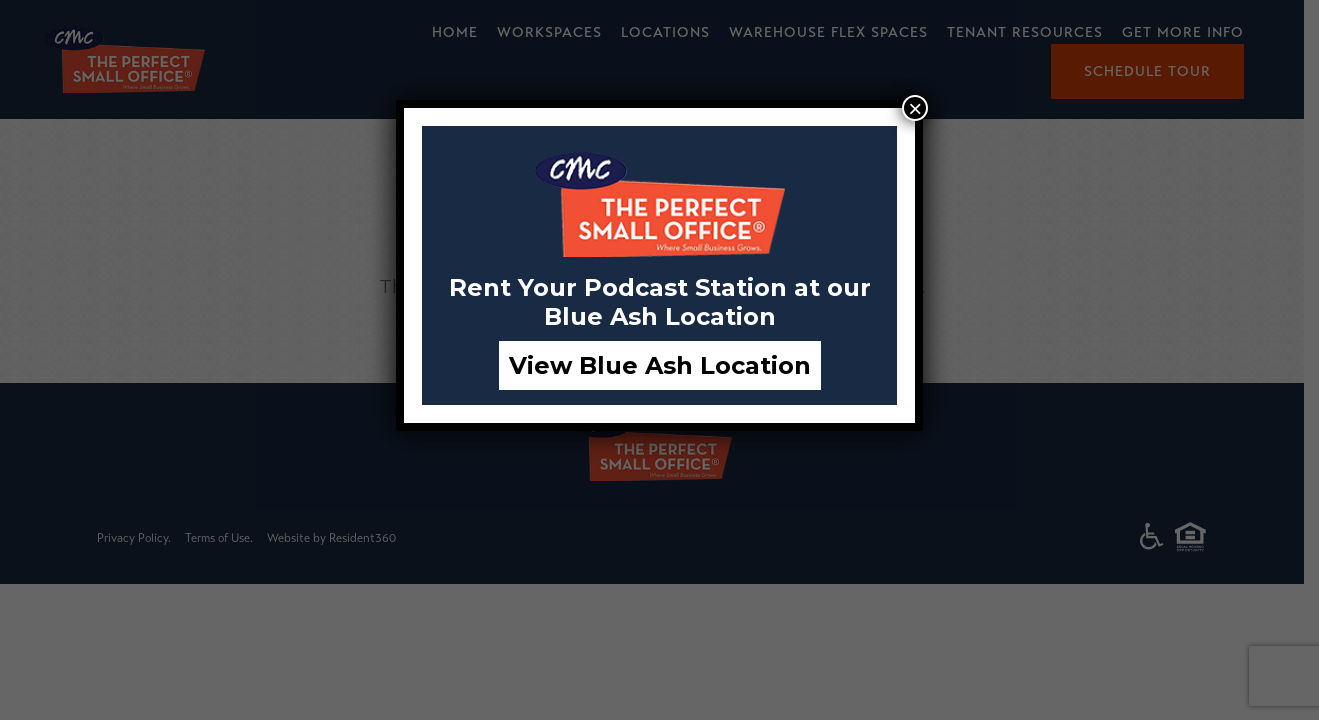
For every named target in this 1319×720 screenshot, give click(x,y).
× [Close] (915, 108)
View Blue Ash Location (660, 365)
